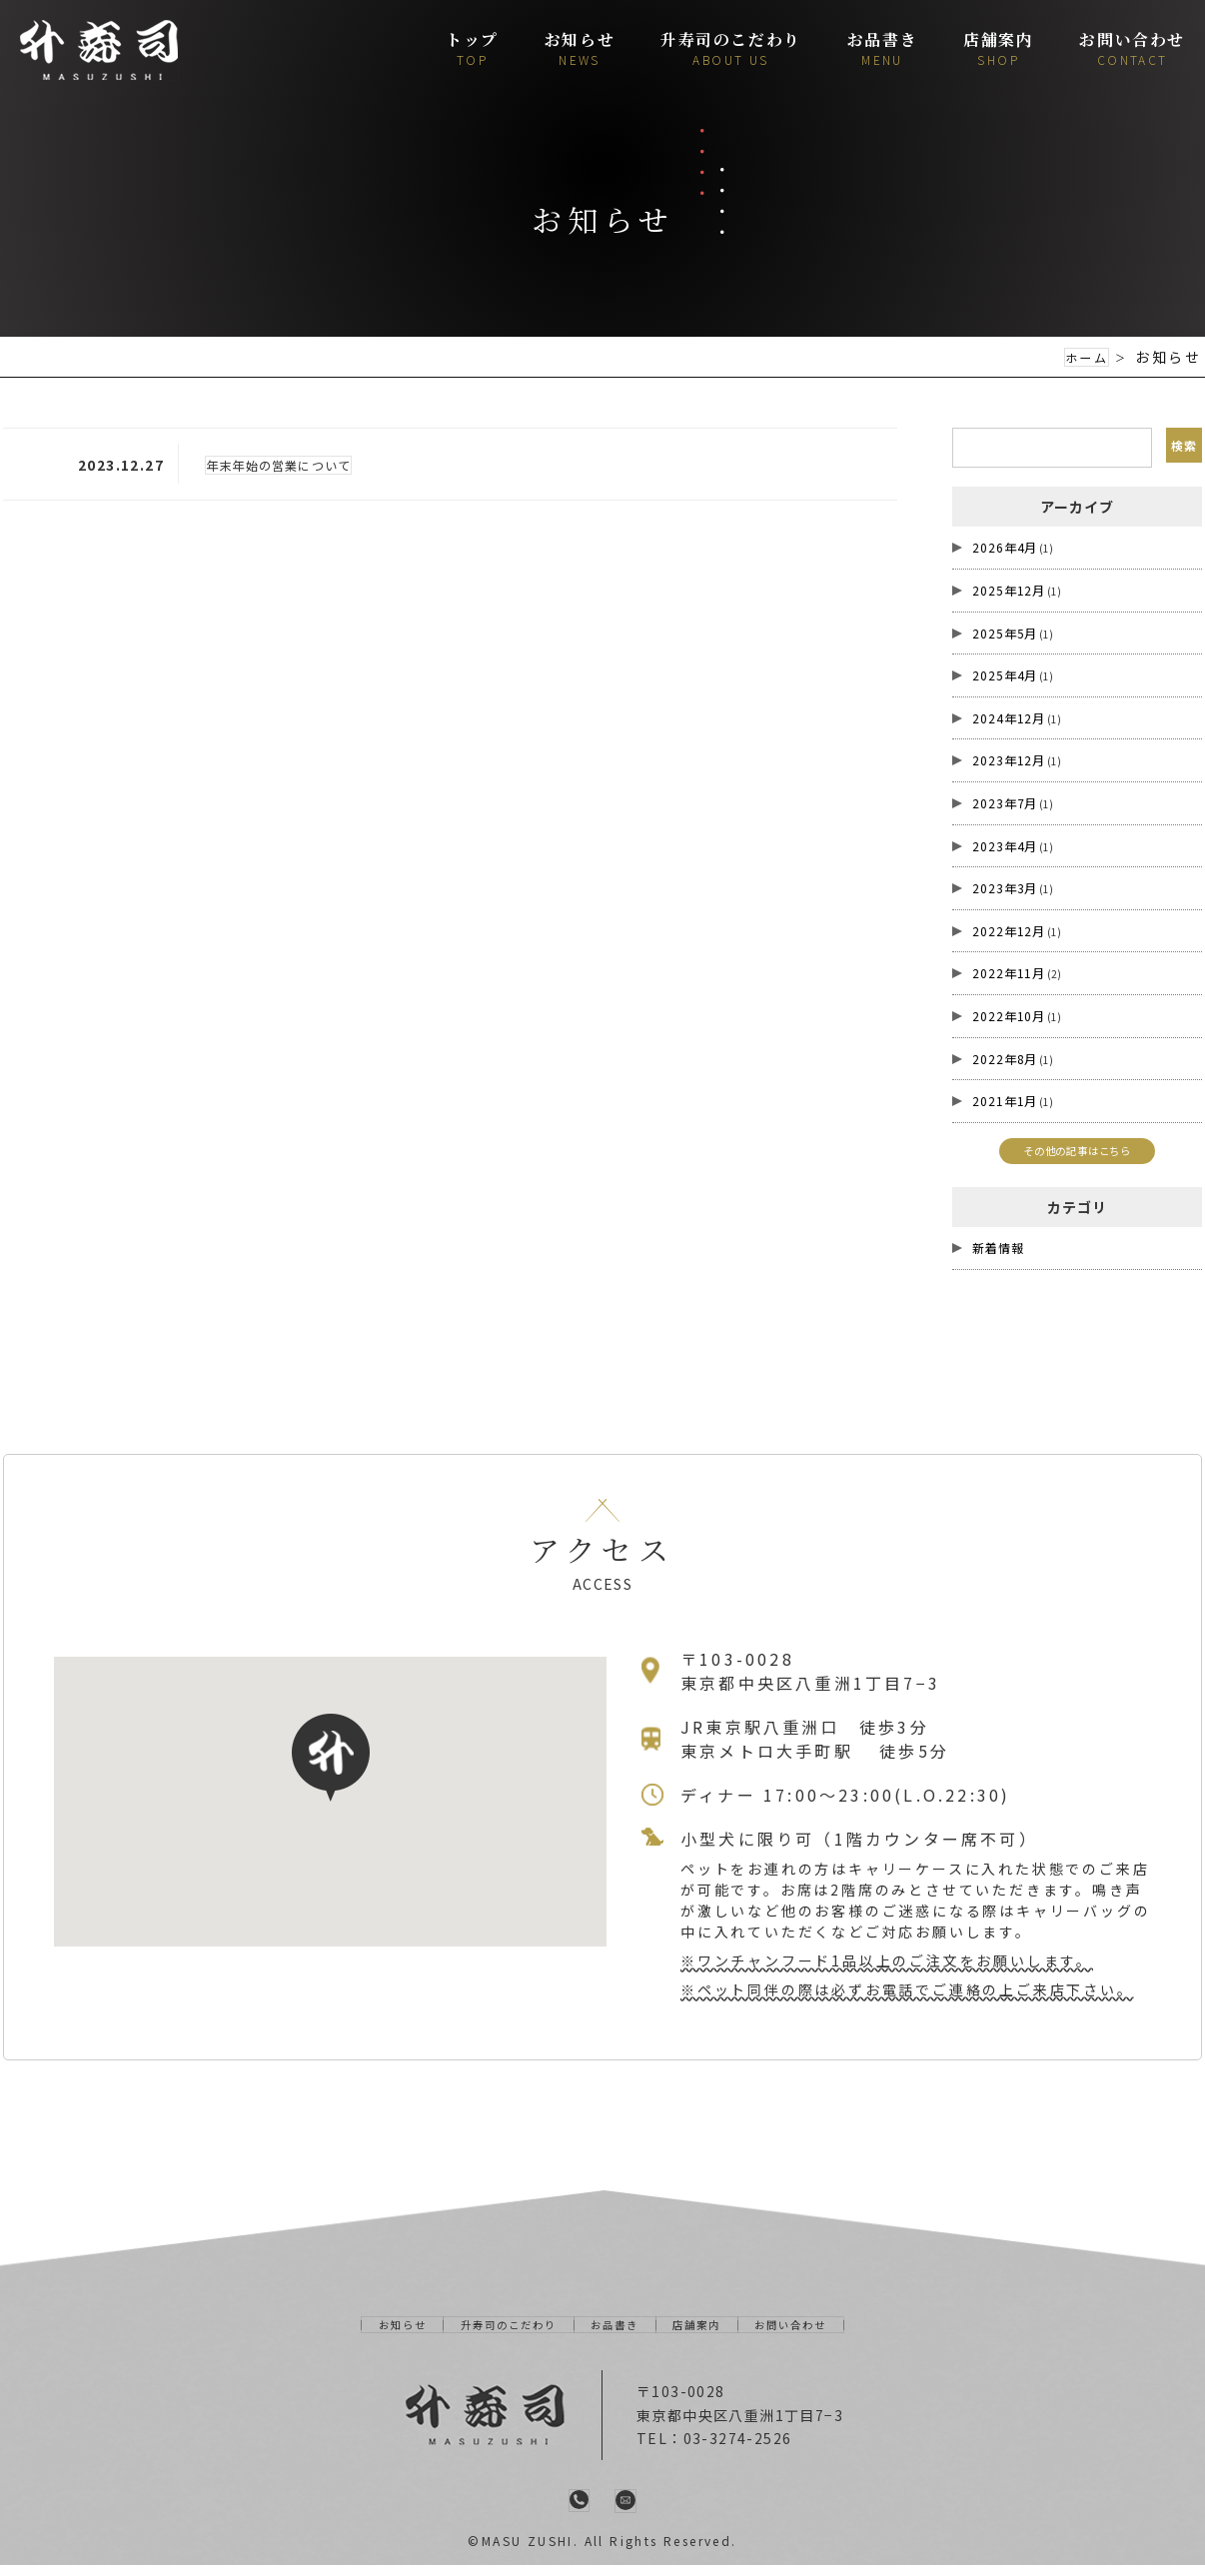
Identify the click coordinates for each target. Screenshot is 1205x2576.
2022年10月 (1008, 1015)
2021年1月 (1004, 1100)
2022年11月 (1008, 972)
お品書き (617, 2334)
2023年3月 (1004, 887)
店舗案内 (713, 2334)
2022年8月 (1004, 1057)
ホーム (1083, 357)
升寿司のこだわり (491, 2334)
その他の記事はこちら (1077, 1154)
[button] (331, 1768)
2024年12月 (1008, 716)
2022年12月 (1008, 929)
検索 (1181, 448)
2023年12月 (1008, 759)
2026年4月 (1004, 547)
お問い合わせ (824, 2334)
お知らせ (367, 2334)
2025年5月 (1004, 632)
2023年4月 (1004, 844)
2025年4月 (1004, 674)
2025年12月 (1008, 590)
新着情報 (998, 1257)
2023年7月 (1004, 802)
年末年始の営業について (290, 465)
